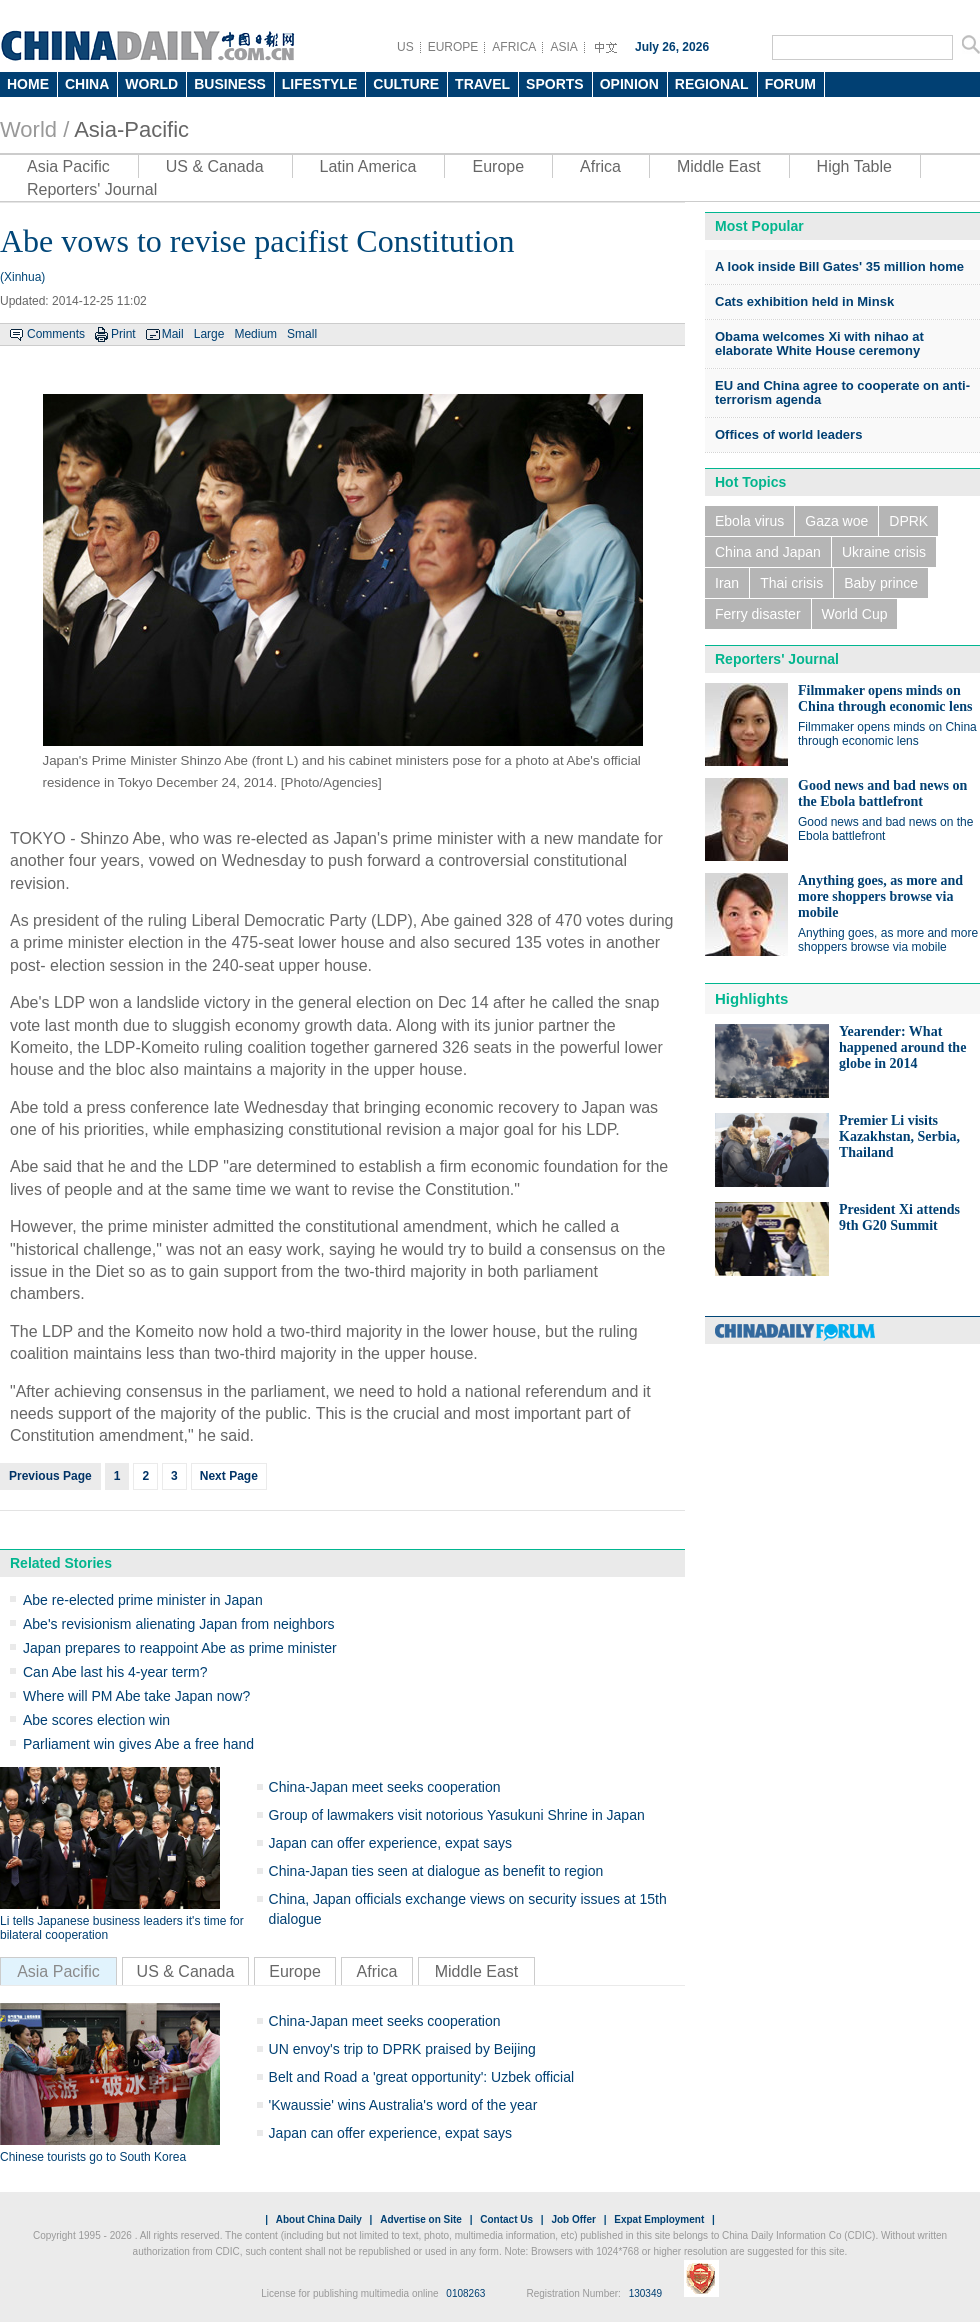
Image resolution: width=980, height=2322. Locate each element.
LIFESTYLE (319, 84)
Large (209, 334)
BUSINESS (230, 84)
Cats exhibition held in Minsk (804, 301)
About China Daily (319, 2219)
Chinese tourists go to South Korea (93, 2157)
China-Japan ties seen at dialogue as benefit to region (436, 1871)
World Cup (855, 614)
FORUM (790, 84)
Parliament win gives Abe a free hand (138, 1744)
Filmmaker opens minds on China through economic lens (885, 698)
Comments (56, 334)
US (405, 47)
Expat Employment (659, 2219)
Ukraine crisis (884, 552)
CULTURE (406, 84)
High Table (854, 166)
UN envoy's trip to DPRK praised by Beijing (402, 2049)
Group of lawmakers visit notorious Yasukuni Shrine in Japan (457, 1815)
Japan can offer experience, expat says (390, 1843)
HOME (28, 84)
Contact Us (506, 2219)
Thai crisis (791, 583)
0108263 (465, 2293)
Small (302, 334)
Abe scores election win (96, 1720)
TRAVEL (482, 84)
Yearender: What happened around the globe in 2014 (902, 1047)
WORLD (151, 84)
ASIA (563, 47)
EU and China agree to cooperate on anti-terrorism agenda (842, 392)
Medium (255, 334)
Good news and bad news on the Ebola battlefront (882, 793)
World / (34, 129)
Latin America (368, 166)
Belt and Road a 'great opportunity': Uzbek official (422, 2077)
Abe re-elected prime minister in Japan (143, 1600)
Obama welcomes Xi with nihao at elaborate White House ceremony (819, 343)
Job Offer (573, 2219)
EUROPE (453, 47)
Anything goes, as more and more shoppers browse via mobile (880, 896)
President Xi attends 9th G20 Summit (899, 1217)
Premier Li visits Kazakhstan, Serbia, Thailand (899, 1136)
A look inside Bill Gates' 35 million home (839, 266)
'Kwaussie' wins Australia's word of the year (403, 2105)
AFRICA (514, 47)
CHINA (87, 84)
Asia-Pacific (131, 129)
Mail (173, 334)
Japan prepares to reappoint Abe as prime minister (180, 1648)
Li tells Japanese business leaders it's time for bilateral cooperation (122, 1928)
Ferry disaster (758, 614)
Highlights (751, 998)
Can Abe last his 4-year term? (115, 1672)
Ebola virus (749, 521)
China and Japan (768, 552)
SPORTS (555, 84)
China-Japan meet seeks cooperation (385, 1787)
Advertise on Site (421, 2219)
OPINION (629, 84)
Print (123, 334)
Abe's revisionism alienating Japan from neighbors (179, 1624)
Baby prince (881, 583)
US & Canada (215, 166)
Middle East (719, 166)
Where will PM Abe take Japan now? (136, 1696)
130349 (645, 2293)
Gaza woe (836, 521)
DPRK (908, 521)
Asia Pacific (68, 166)
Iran (727, 583)
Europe (498, 166)
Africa (600, 166)
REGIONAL (712, 84)
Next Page (229, 1476)
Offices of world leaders (788, 434)
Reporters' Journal (92, 189)
